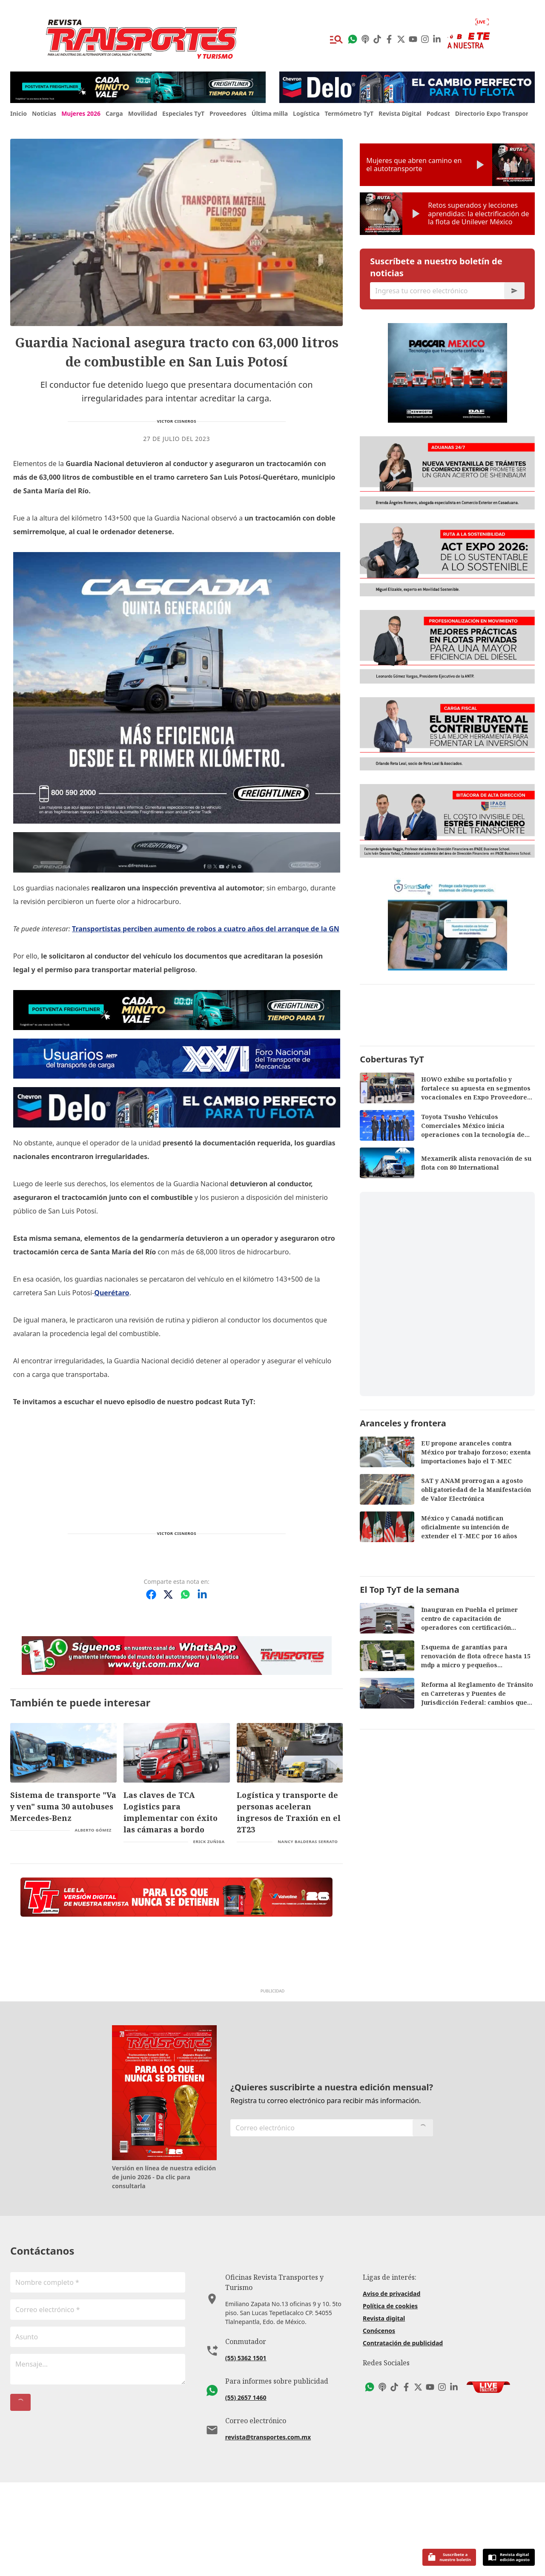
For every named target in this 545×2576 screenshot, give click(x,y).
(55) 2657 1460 (246, 2501)
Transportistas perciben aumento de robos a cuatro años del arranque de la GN (205, 928)
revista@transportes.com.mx (268, 2541)
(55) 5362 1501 (246, 2462)
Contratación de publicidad (403, 2447)
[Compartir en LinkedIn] (202, 1594)
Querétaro (111, 1292)
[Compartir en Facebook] (151, 1594)
